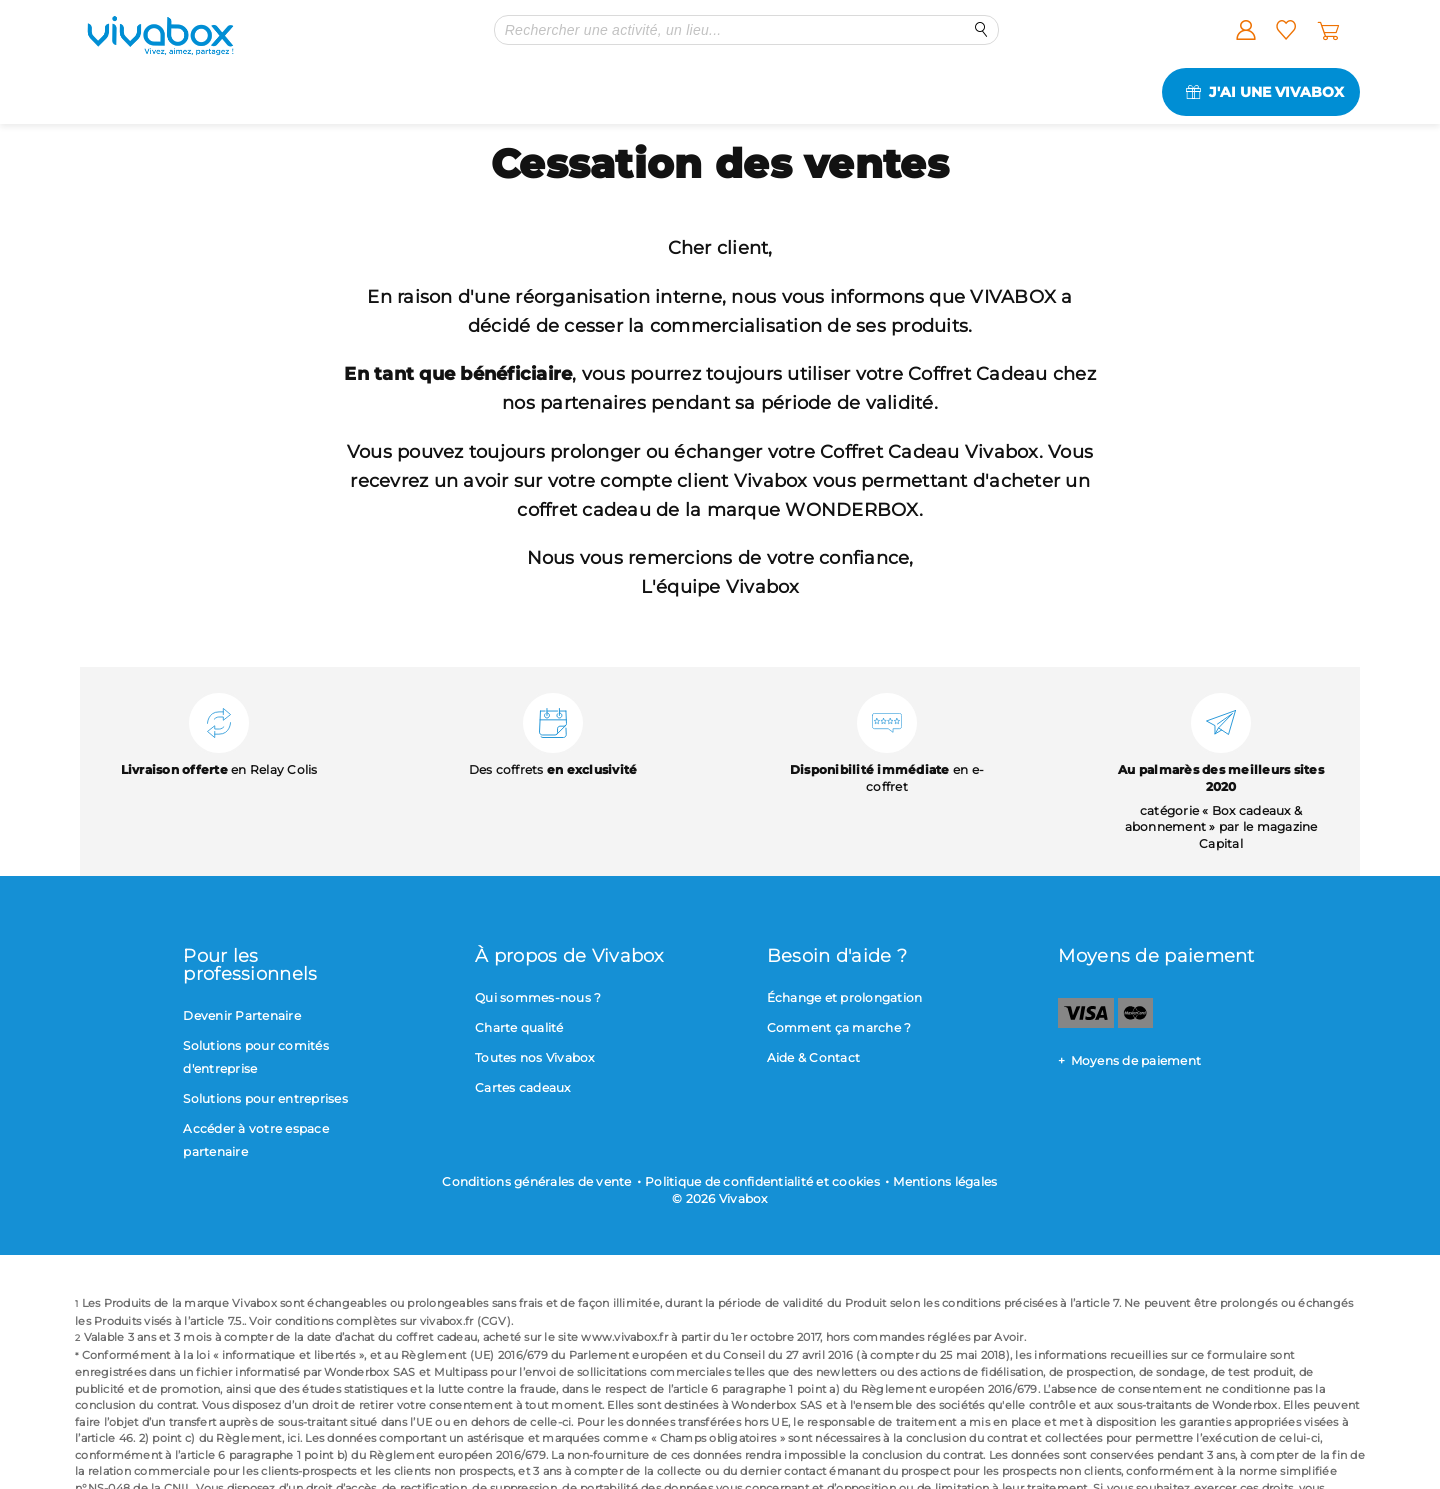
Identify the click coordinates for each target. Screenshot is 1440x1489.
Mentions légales (945, 1181)
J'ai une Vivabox (1276, 92)
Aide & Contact (814, 1057)
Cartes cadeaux (523, 1087)
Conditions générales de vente (536, 1181)
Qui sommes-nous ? (538, 997)
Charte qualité (519, 1027)
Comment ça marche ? (839, 1027)
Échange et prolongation (845, 997)
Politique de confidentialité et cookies (762, 1181)
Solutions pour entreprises (265, 1098)
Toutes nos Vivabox (535, 1057)
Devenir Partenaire (242, 1015)
